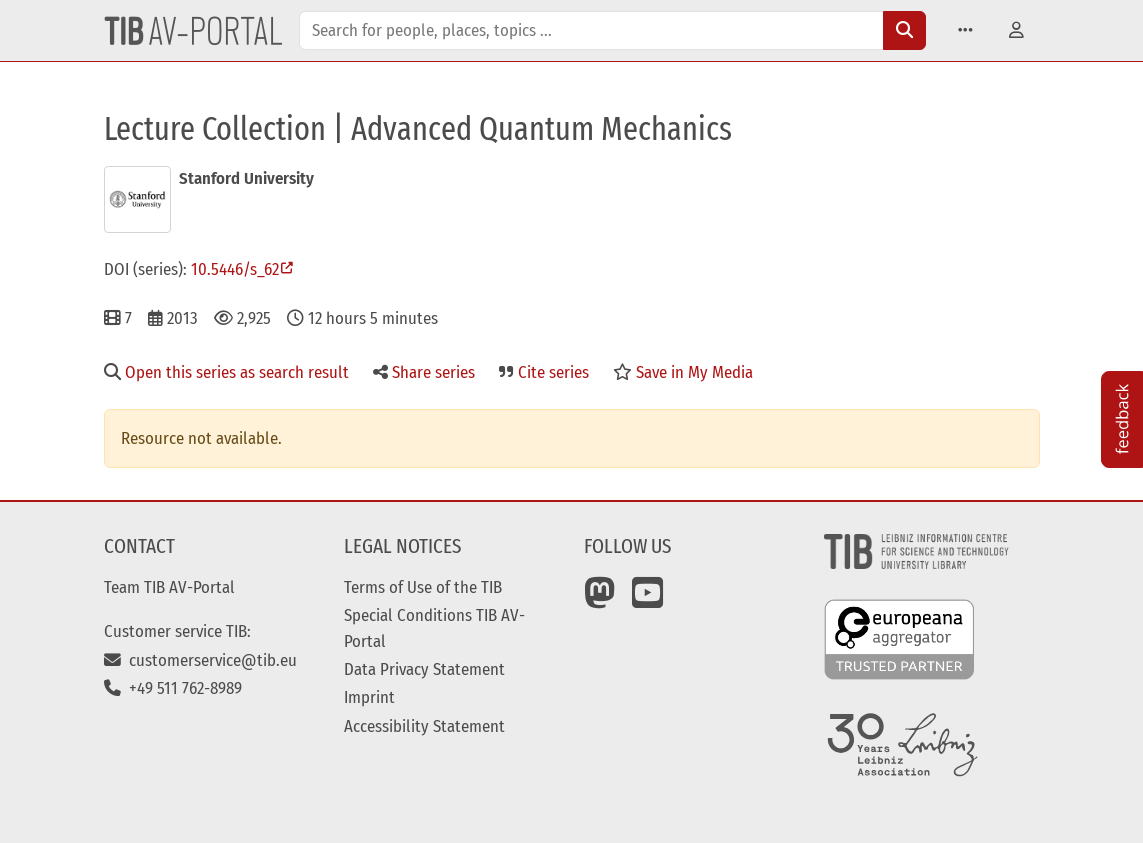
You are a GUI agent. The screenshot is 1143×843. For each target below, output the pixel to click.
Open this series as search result (226, 372)
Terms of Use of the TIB (423, 587)
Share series (424, 372)
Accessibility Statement (424, 726)
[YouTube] (648, 600)
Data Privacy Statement (424, 669)
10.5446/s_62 (235, 269)
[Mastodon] (600, 600)
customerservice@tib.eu (200, 660)
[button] (965, 30)
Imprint (369, 697)
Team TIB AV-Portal (169, 587)
